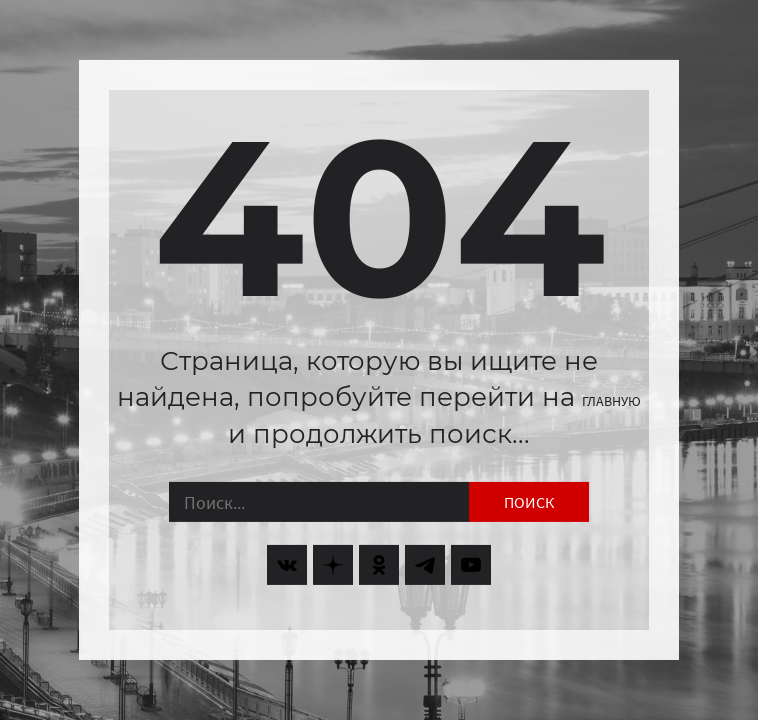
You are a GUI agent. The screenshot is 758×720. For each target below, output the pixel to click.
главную (611, 401)
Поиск (529, 502)
